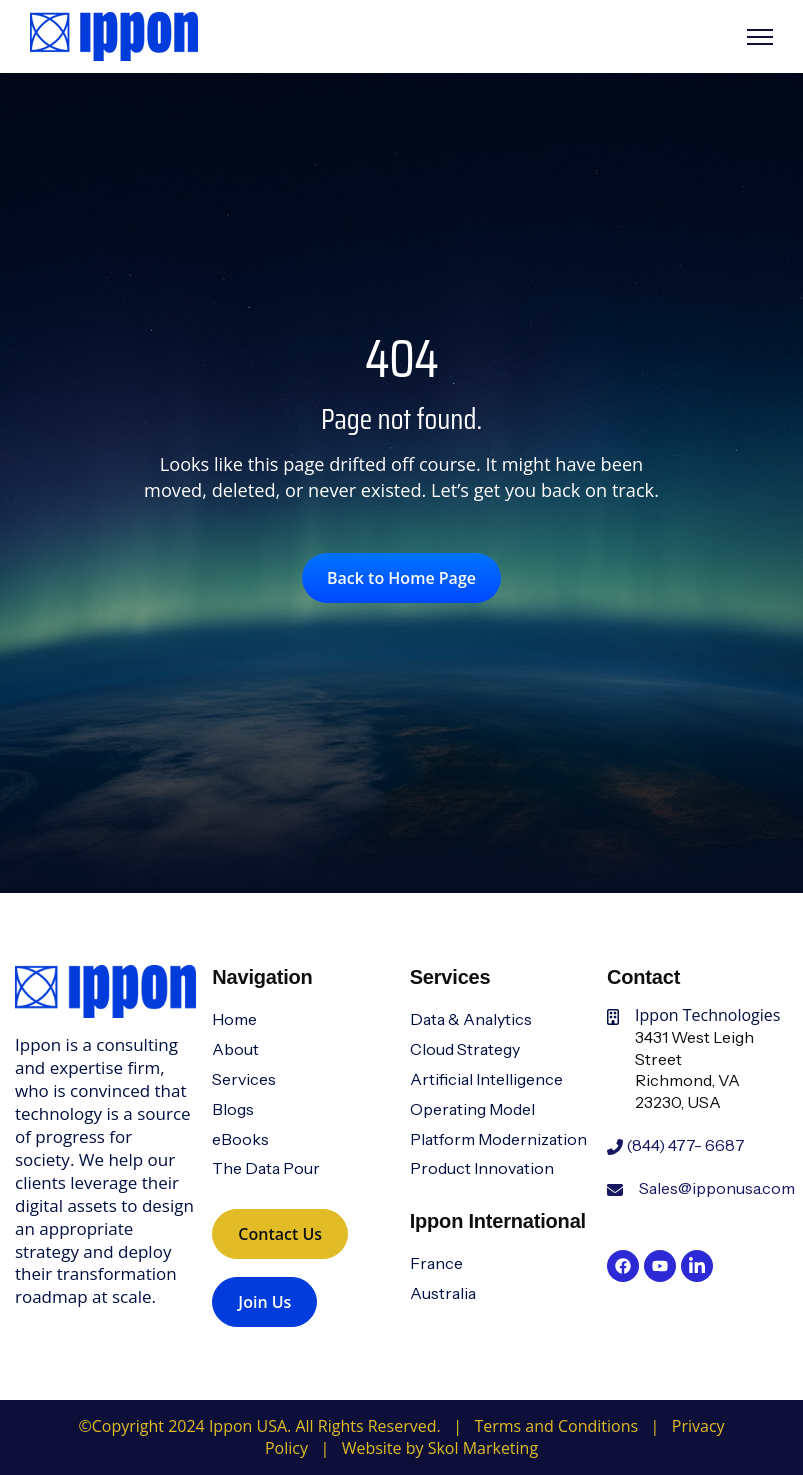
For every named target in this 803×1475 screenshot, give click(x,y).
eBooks (240, 1139)
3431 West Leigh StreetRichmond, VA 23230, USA (694, 1069)
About (235, 1049)
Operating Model (472, 1109)
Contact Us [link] (280, 1234)
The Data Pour (266, 1168)
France (436, 1263)
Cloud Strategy (465, 1049)
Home (234, 1019)
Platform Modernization (498, 1139)
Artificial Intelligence (486, 1079)
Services (244, 1079)
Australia (443, 1293)
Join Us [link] (264, 1302)
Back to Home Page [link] (401, 578)
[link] (114, 35)
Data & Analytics (471, 1019)
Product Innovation (482, 1168)
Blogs (233, 1109)
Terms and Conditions (556, 1426)
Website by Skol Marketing (440, 1448)
